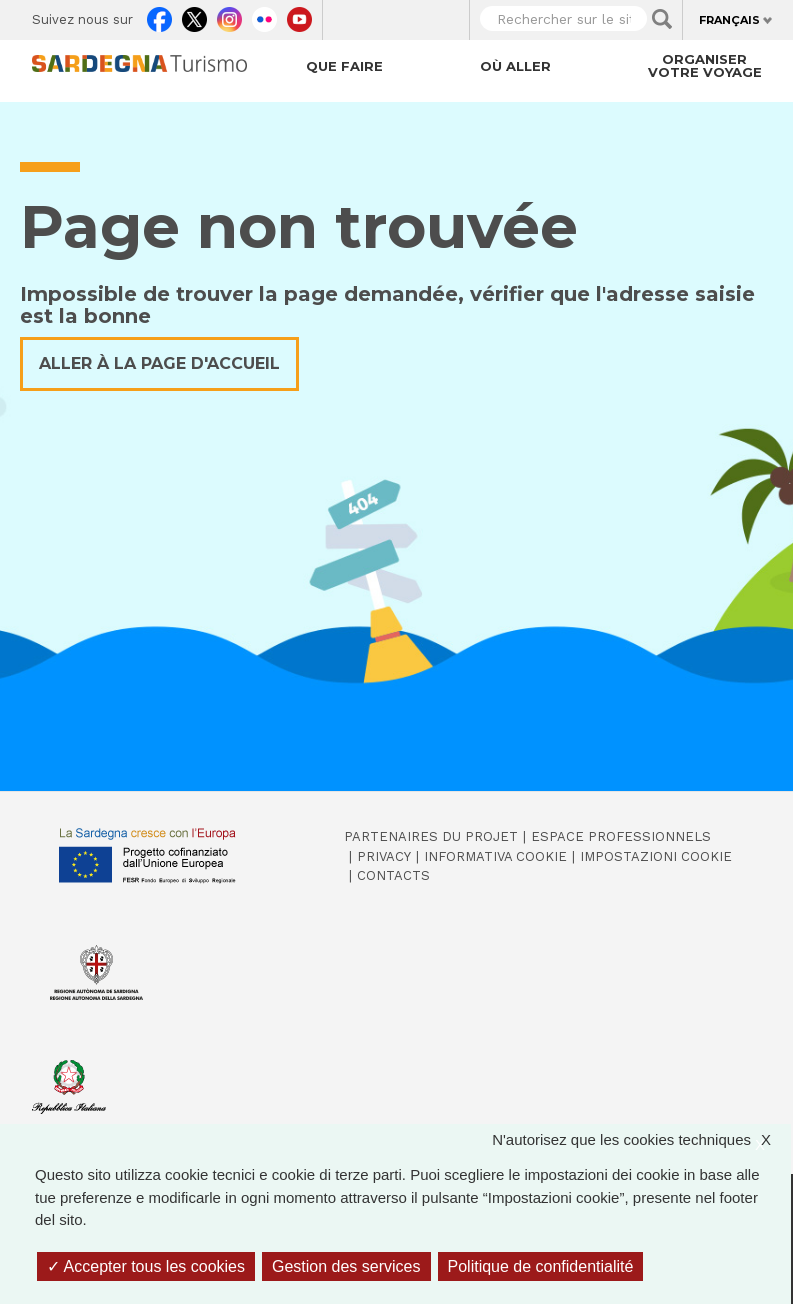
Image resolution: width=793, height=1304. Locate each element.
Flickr (264, 16)
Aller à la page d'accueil (159, 363)
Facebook (159, 16)
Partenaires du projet (431, 836)
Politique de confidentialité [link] (541, 1266)
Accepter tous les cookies (146, 1266)
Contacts (393, 875)
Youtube (299, 16)
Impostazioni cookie (656, 856)
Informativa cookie (495, 856)
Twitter (194, 16)
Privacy (384, 856)
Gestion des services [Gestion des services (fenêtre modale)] (346, 1266)
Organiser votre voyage (705, 65)
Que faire (344, 66)
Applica (662, 19)
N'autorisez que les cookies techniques (641, 1140)
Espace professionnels (621, 836)
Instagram (229, 16)
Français (729, 20)
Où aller (515, 66)
